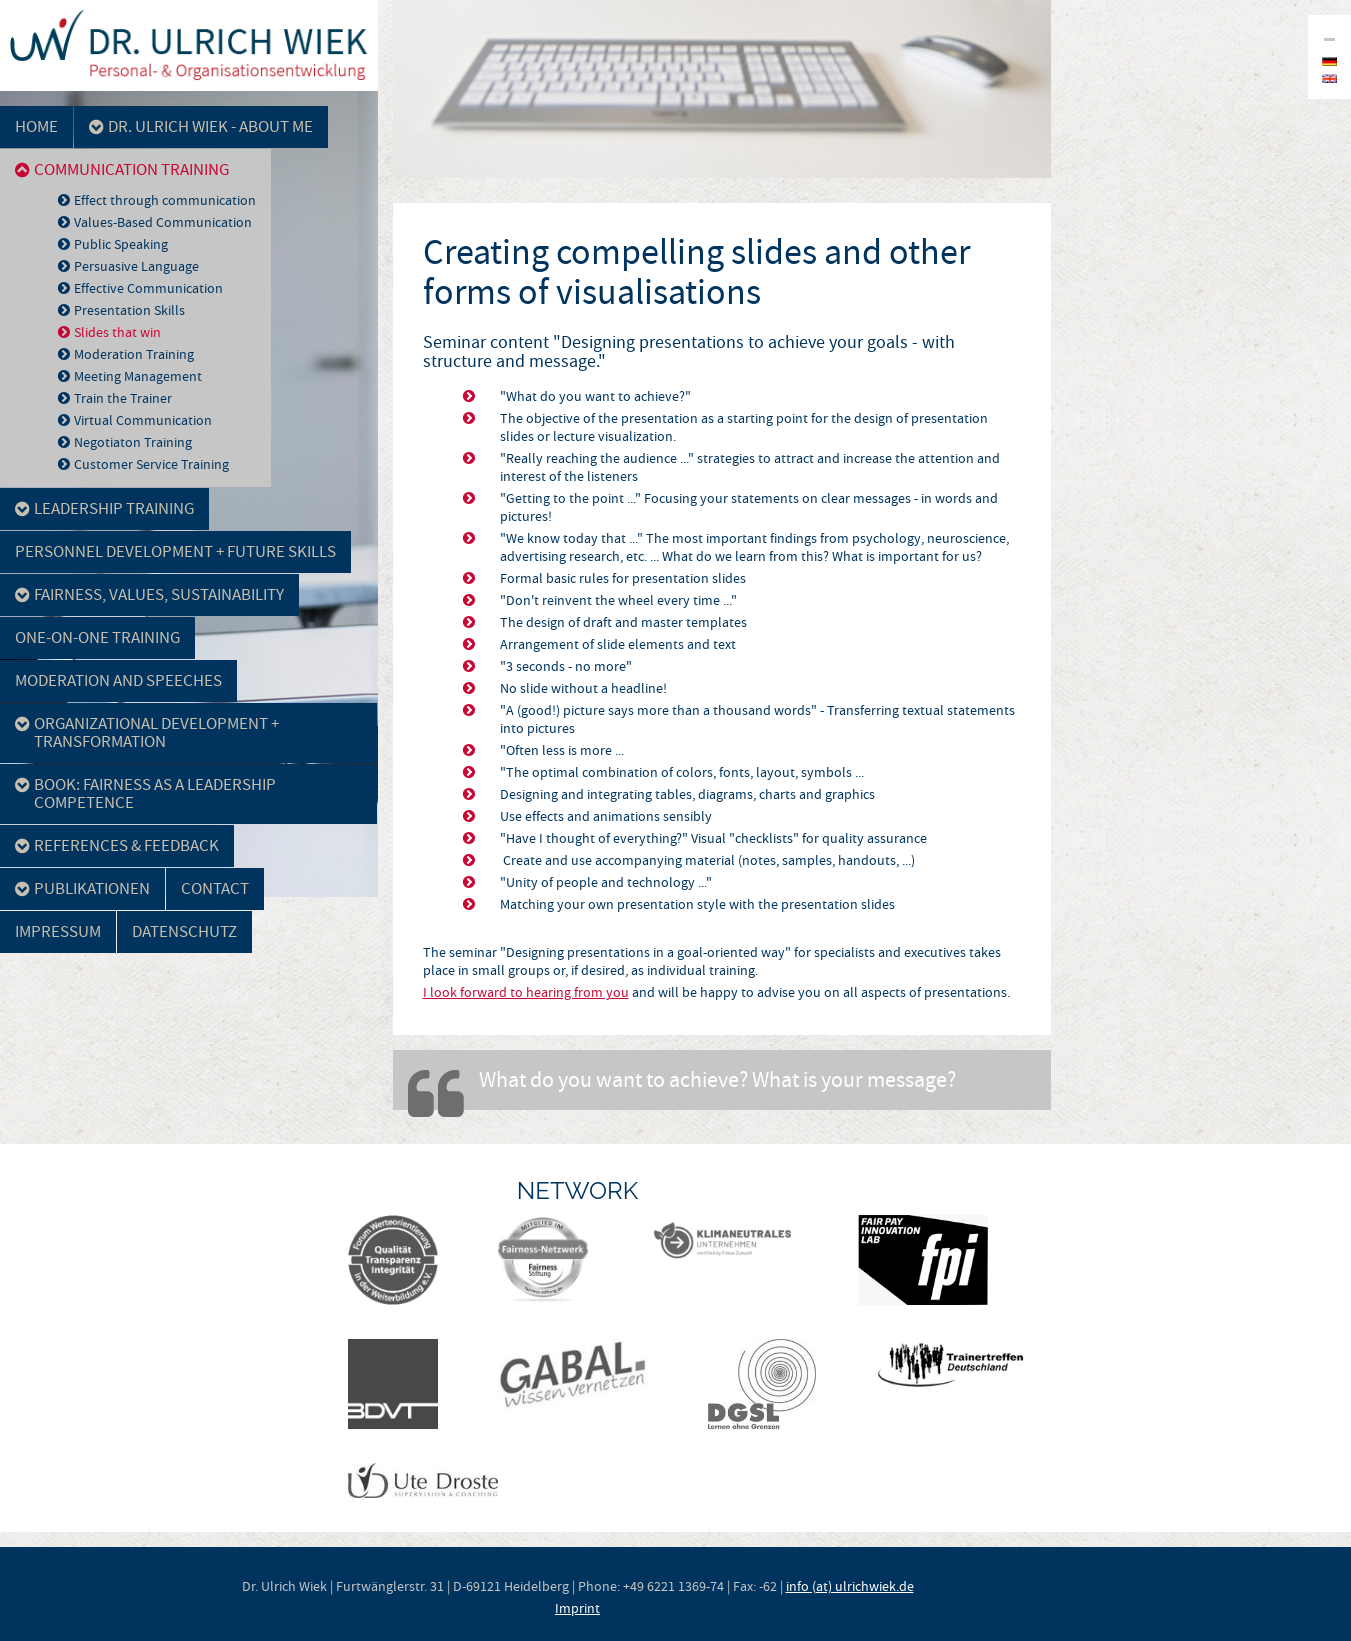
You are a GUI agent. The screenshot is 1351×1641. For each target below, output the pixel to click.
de (1329, 61)
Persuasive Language (136, 266)
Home (36, 126)
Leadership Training (104, 508)
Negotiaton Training (133, 442)
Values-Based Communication (163, 222)
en (1329, 78)
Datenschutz (184, 931)
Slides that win (117, 332)
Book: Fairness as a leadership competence (145, 793)
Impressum (58, 931)
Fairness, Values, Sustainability (149, 594)
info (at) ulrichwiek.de (850, 1586)
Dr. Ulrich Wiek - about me (201, 126)
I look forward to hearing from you (526, 992)
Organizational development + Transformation (147, 732)
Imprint (577, 1608)
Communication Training (122, 169)
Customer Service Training (151, 464)
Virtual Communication (143, 420)
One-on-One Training (97, 637)
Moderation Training (134, 354)
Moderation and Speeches (118, 680)
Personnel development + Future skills (175, 551)
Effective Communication (148, 288)
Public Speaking (121, 244)
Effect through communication (165, 200)
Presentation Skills (129, 310)
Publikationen (82, 888)
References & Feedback (117, 845)
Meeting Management (138, 376)
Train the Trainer (123, 398)
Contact (215, 888)
